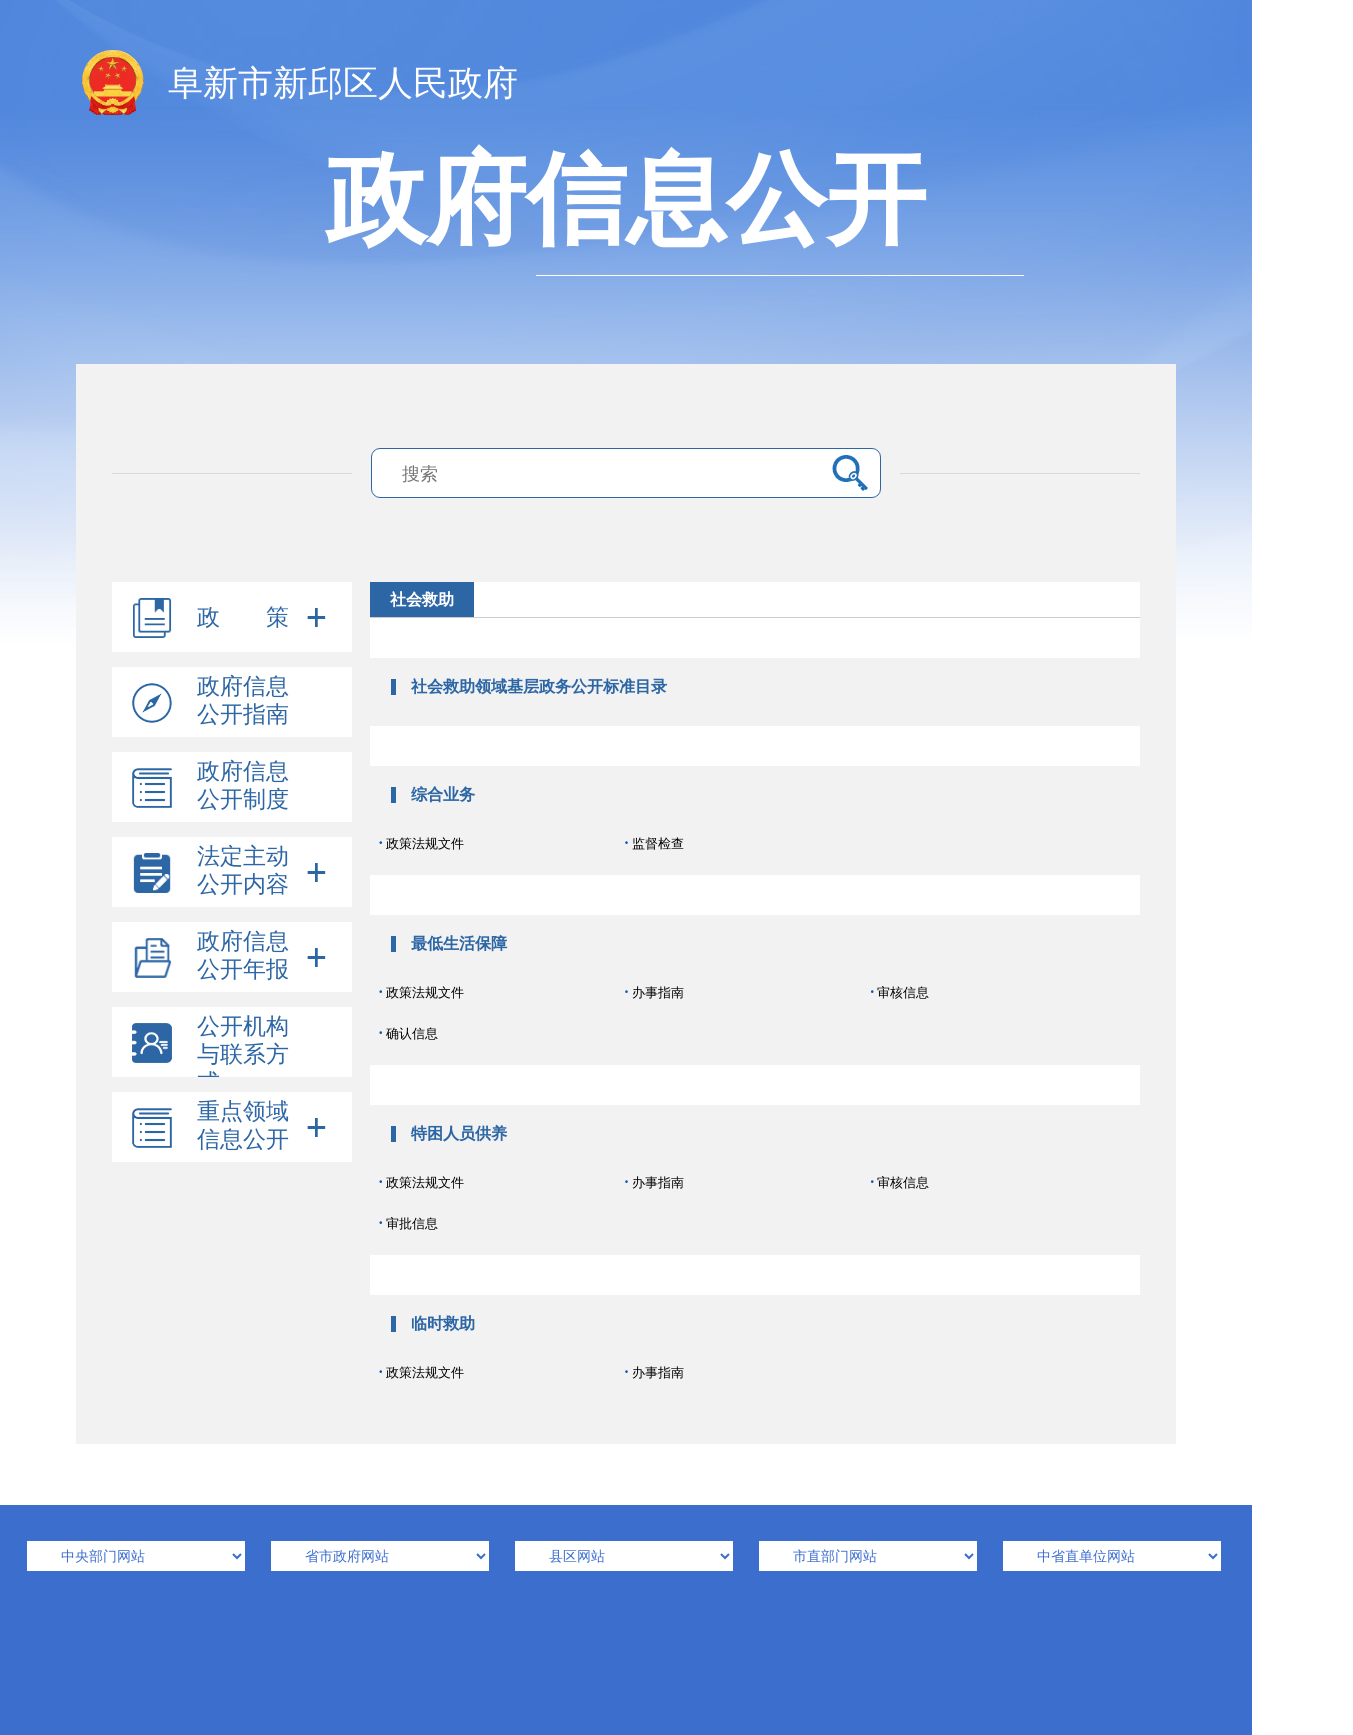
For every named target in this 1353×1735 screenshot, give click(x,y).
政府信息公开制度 (243, 785)
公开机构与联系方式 (243, 1054)
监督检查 (653, 842)
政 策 (243, 617)
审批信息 (408, 1222)
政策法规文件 (421, 842)
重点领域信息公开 (243, 1125)
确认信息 (408, 1032)
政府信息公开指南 (243, 700)
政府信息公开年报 (243, 955)
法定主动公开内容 (243, 870)
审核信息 (899, 991)
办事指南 (653, 991)
